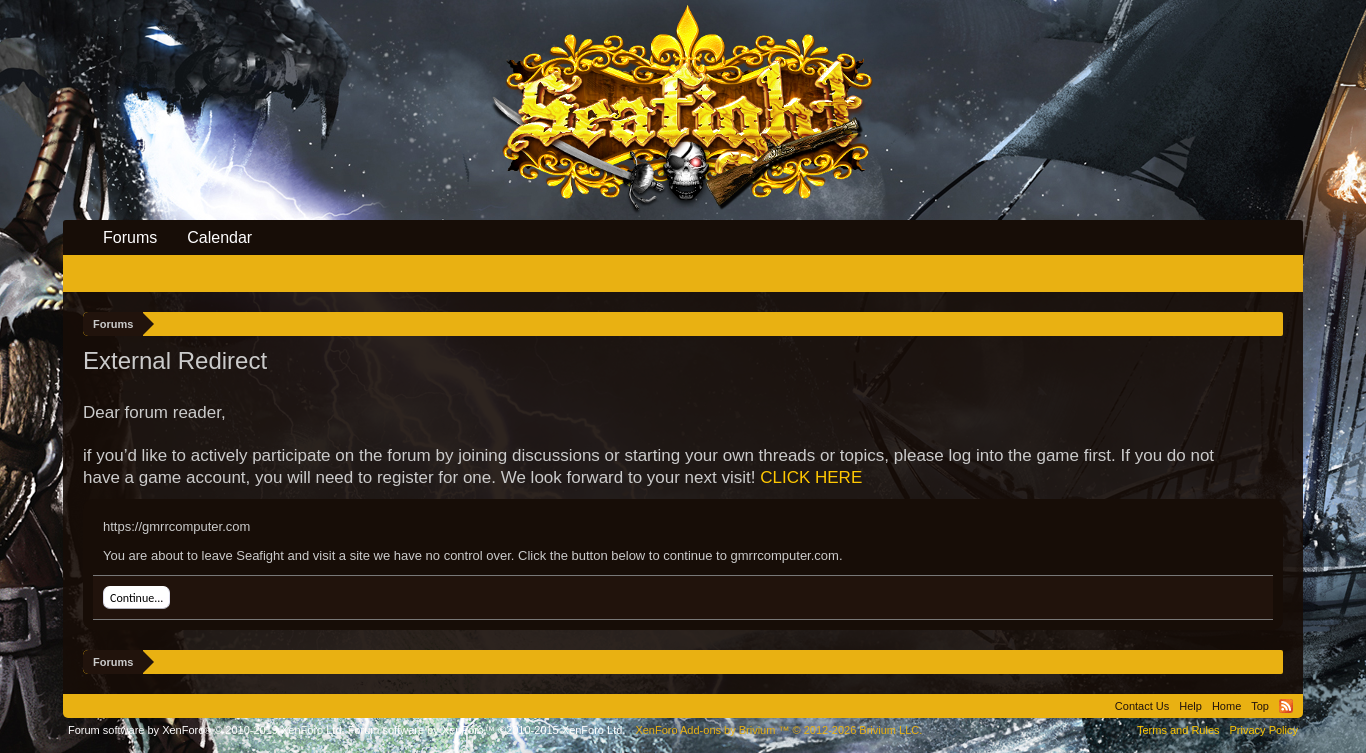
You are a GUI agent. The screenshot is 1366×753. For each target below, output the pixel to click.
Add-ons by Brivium (778, 730)
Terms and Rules (1178, 730)
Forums (130, 237)
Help (1190, 706)
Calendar (219, 237)
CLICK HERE (811, 477)
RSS (1286, 706)
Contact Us (1142, 706)
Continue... (136, 598)
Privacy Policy (1264, 730)
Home (1226, 706)
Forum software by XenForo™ (487, 730)
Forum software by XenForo (206, 730)
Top (1260, 706)
